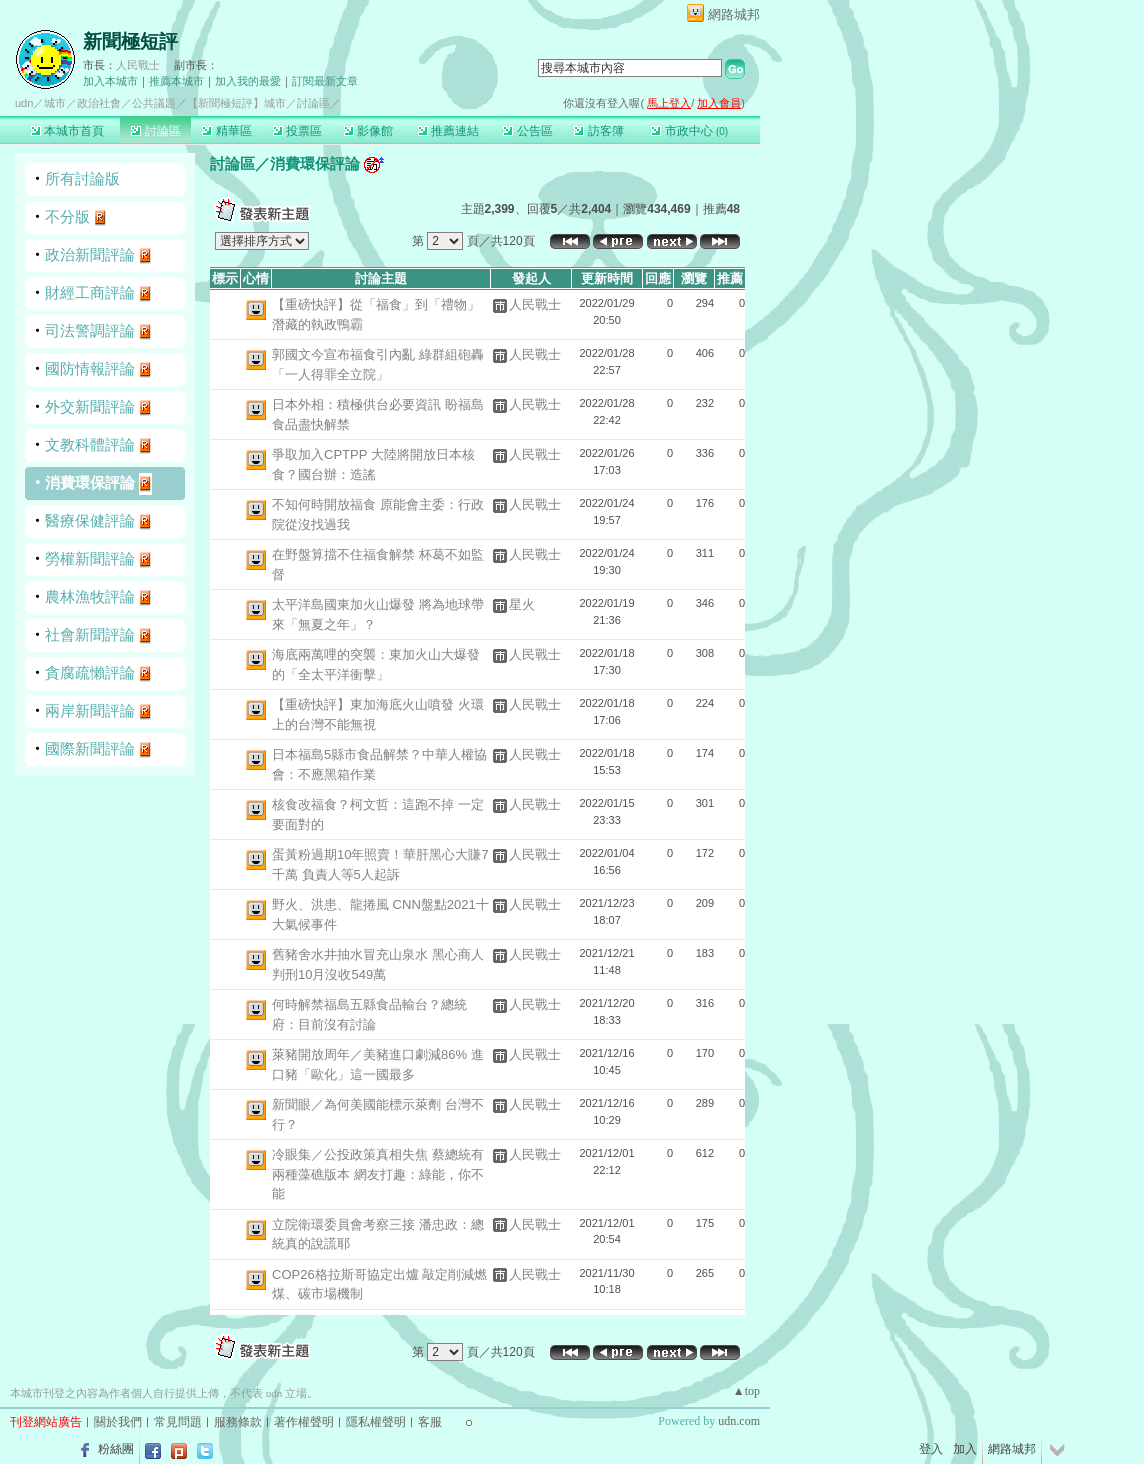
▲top (746, 1391)
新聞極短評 (130, 41)
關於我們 (118, 1422)
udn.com (739, 1421)
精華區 (226, 131)
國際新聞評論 (90, 748)
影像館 (368, 131)
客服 (430, 1422)
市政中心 (689, 131)
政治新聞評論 (90, 254)
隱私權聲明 (376, 1422)
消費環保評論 (90, 482)
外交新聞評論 (90, 406)
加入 (965, 1449)
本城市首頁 (67, 131)
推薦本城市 (176, 81)
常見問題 (178, 1422)
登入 (931, 1449)
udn (24, 103)
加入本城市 (110, 81)
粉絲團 (116, 1449)
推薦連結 (448, 131)
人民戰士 (138, 65)
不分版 (67, 216)
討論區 (155, 131)
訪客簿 (598, 131)
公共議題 (154, 103)
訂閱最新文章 (325, 81)
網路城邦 (734, 14)
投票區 (297, 131)
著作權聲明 (304, 1422)
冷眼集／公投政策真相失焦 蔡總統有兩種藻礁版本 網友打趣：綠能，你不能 (378, 1174)
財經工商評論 (90, 292)
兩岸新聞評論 (90, 710)
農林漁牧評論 (90, 596)
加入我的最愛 (248, 81)
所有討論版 (82, 178)
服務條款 (238, 1422)
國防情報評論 (90, 368)
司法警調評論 (90, 330)
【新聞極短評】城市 (236, 103)
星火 (522, 604)
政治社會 (99, 103)
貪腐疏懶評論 (90, 672)
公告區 (527, 131)
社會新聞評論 (90, 634)
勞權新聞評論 (90, 558)
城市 (55, 103)
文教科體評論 (90, 444)
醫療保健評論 (90, 520)
